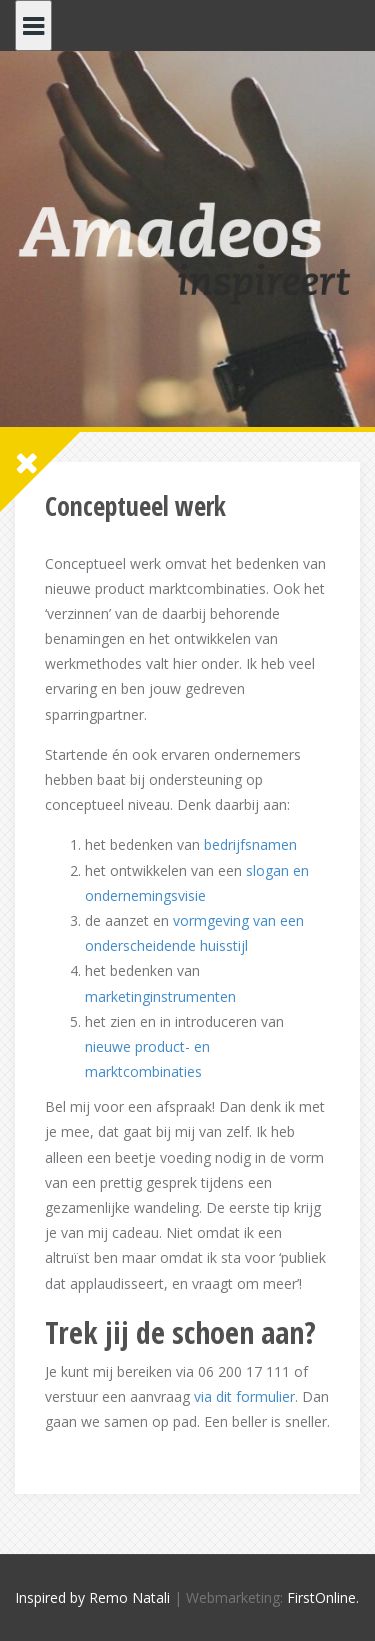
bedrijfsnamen (250, 844)
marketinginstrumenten (160, 996)
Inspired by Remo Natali (92, 1597)
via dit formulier (244, 1396)
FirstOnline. (323, 1597)
